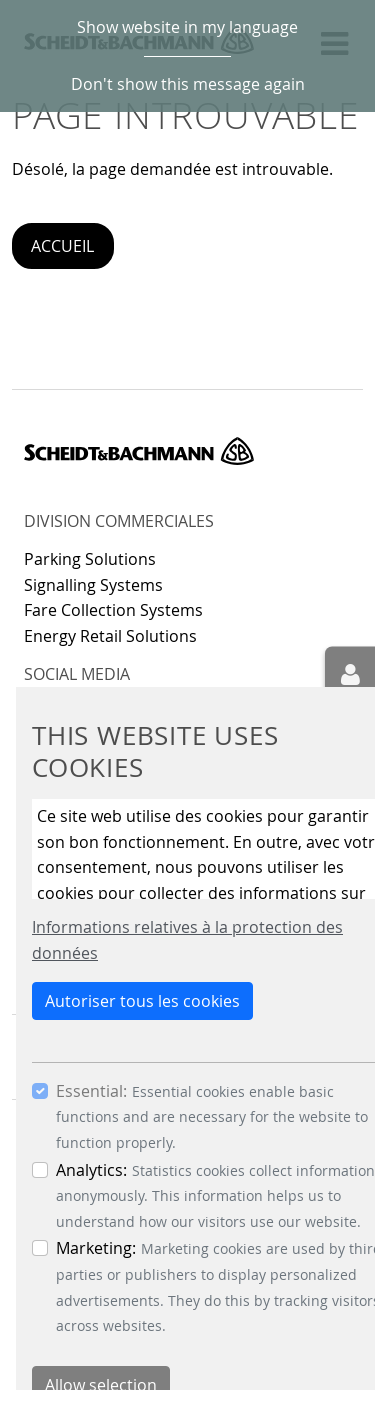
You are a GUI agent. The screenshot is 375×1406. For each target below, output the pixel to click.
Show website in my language (187, 27)
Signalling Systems (93, 585)
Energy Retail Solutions (110, 636)
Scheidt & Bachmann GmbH (139, 451)
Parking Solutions (90, 559)
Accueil (62, 246)
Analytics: (91, 1170)
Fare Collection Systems (113, 610)
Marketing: (96, 1248)
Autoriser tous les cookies (142, 1001)
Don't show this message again (188, 84)
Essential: (91, 1091)
